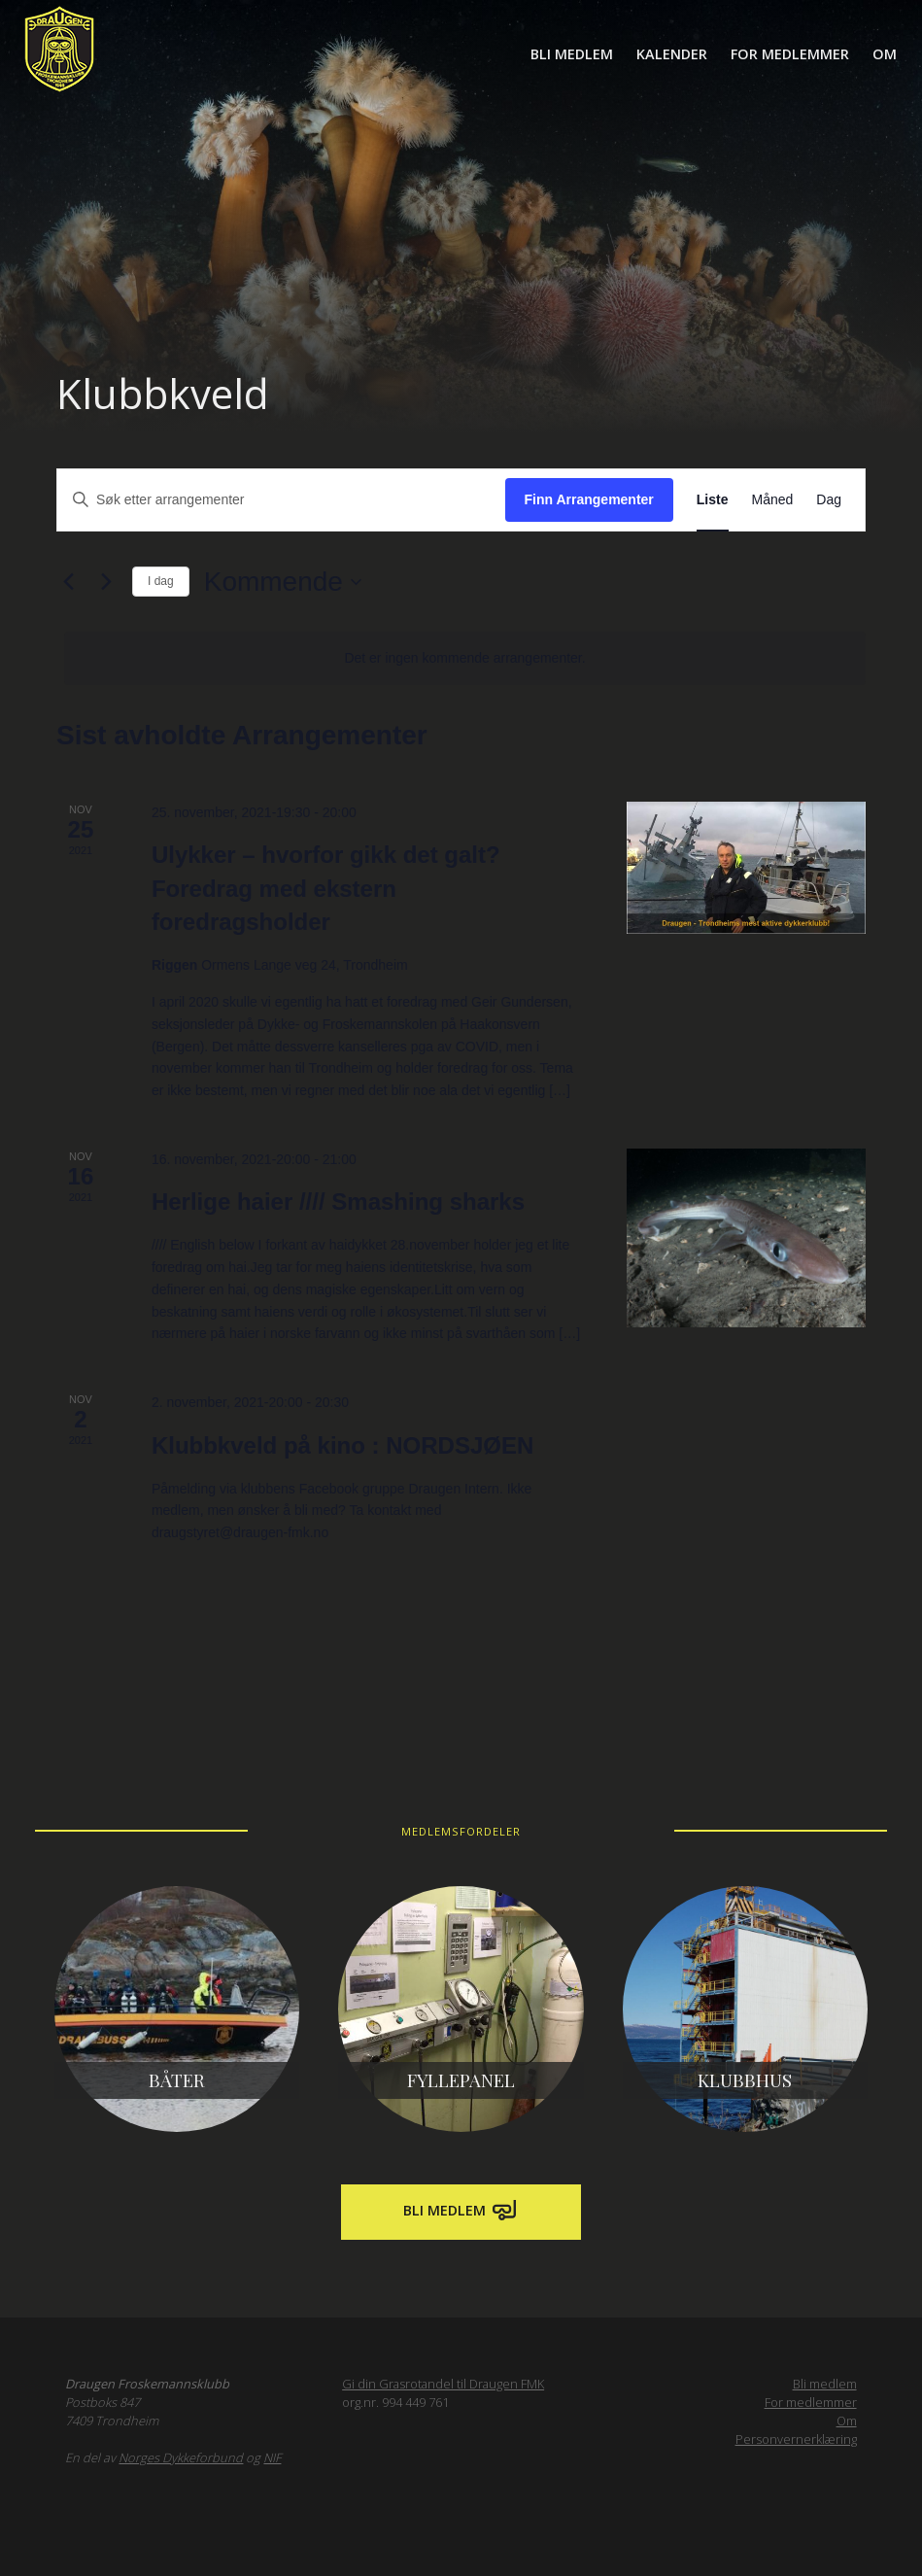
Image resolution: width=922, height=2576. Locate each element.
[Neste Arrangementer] (106, 582)
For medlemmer (790, 54)
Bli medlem (571, 54)
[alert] (465, 658)
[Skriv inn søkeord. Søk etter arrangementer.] (281, 500)
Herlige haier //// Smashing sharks (338, 1201)
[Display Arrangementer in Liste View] (713, 500)
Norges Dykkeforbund (181, 2457)
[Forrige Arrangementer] (68, 582)
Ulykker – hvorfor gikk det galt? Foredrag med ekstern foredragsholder (326, 887)
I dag (161, 581)
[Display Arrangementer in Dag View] (828, 500)
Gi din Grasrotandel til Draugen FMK (443, 2383)
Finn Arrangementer (589, 499)
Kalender (671, 54)
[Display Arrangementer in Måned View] (773, 500)
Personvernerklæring (796, 2439)
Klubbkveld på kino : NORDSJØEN (342, 1445)
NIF (272, 2457)
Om (884, 54)
